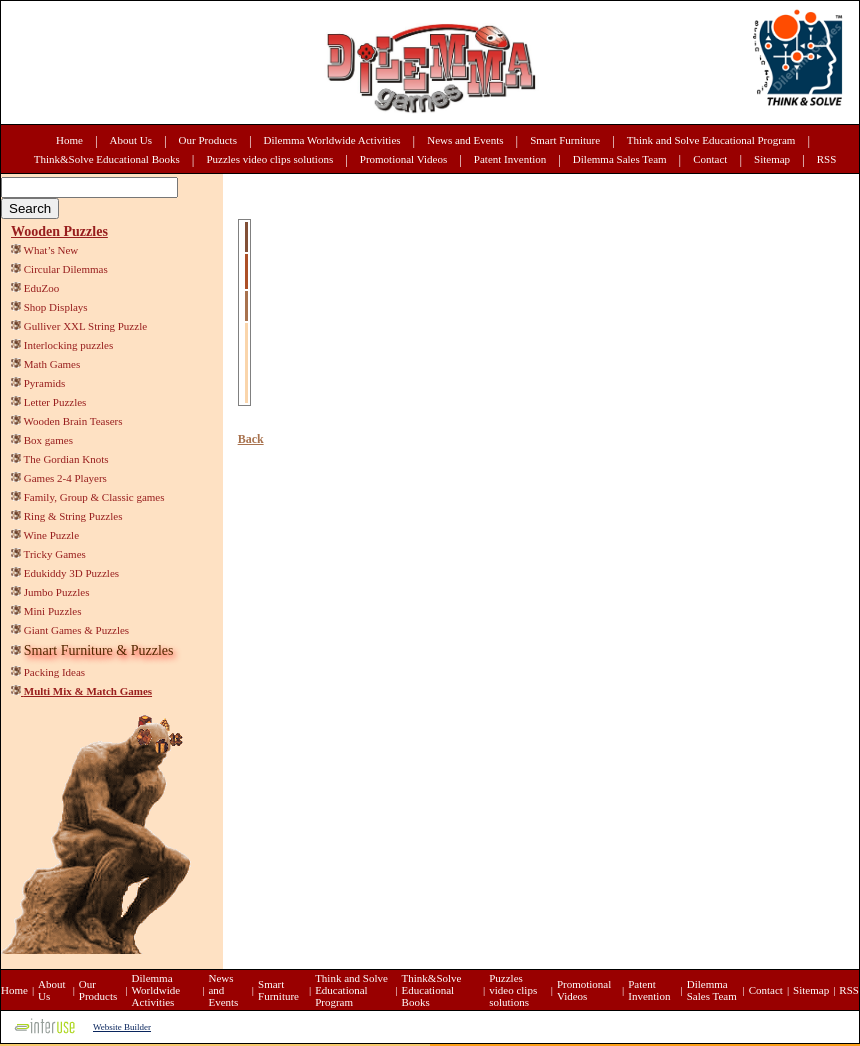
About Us (131, 140)
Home (69, 140)
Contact (710, 159)
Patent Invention (510, 159)
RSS (827, 159)
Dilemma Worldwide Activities (332, 140)
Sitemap (772, 159)
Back (251, 439)
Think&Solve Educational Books (107, 159)
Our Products (208, 140)
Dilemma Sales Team (620, 159)
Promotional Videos (403, 159)
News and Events (465, 140)
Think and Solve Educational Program (711, 140)
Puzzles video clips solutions (269, 159)
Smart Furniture (565, 140)
